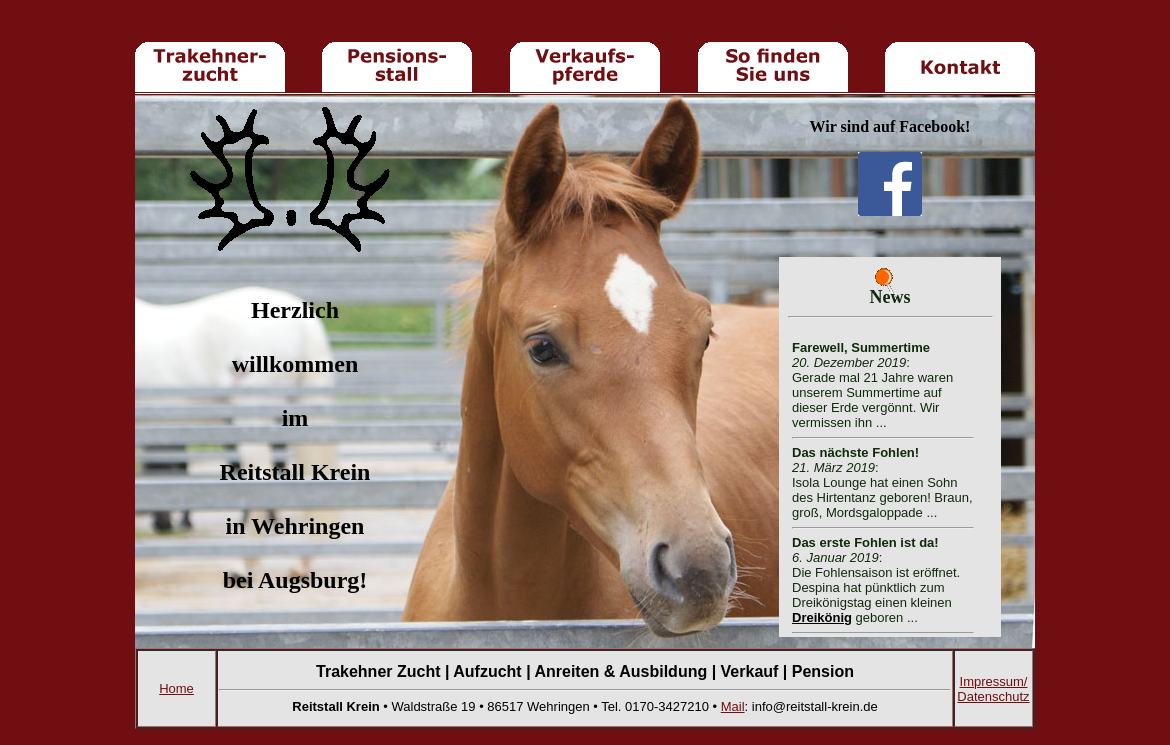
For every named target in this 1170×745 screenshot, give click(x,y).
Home (176, 688)
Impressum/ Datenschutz (993, 689)
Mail (733, 706)
